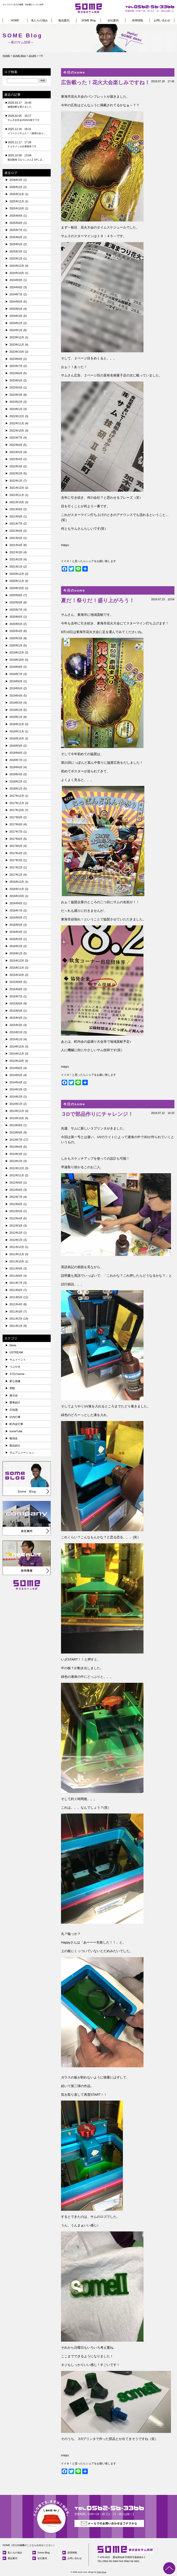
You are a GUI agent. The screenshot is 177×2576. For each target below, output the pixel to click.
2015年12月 (16, 960)
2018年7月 (16, 760)
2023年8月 (16, 358)
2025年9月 (16, 215)
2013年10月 (16, 1118)
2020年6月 (16, 616)
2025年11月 (16, 201)
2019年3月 (16, 702)
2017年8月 (16, 824)
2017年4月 (16, 853)
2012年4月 (16, 1218)
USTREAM (16, 1352)
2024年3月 (16, 315)
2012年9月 (16, 1182)
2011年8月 (16, 1275)
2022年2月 (16, 473)
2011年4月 (16, 1304)
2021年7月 (16, 523)
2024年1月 (16, 330)
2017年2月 (16, 867)
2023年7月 (16, 366)
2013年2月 (16, 1161)
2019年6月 (16, 681)
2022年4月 (16, 459)
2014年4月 (16, 1082)
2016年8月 (16, 903)
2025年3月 (16, 251)
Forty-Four (101, 2572)
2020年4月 (16, 631)
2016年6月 (16, 917)
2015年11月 (16, 967)
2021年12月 (16, 487)
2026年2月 (16, 187)
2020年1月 (16, 645)
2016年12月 (16, 881)
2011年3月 (16, 1311)
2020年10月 (16, 588)
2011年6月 (16, 1290)
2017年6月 (16, 838)
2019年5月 (16, 688)
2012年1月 (16, 1239)
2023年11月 (16, 344)
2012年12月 (16, 1168)
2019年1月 (16, 717)
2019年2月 (16, 709)
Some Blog (43, 2552)
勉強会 (13, 1438)
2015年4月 (16, 1017)
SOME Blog (88, 20)
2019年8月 (16, 666)
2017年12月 (16, 795)
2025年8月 (16, 222)
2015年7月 (16, 996)
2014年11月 (16, 1053)
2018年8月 (16, 752)
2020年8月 (16, 602)
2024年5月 (16, 308)
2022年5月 (16, 452)
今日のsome (16, 1373)
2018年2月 (16, 781)
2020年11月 (16, 580)
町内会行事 (16, 1424)
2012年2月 (16, 1232)
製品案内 (63, 20)
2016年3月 (16, 939)
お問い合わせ (162, 20)
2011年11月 (16, 1254)
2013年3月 (16, 1154)
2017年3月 (16, 860)
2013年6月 (16, 1146)
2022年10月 (16, 430)
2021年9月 (16, 509)
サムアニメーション (21, 1452)
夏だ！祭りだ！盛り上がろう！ (97, 600)
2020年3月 (16, 638)
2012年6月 (16, 1204)
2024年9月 (16, 280)
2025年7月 (16, 230)
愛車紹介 (14, 1402)
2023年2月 (16, 401)
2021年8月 (16, 516)
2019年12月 (16, 652)
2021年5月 (16, 538)
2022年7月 (16, 437)
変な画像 (14, 1381)
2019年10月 (16, 659)
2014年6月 (16, 1068)
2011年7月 (16, 1282)
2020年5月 (16, 624)
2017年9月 (16, 817)
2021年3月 (16, 552)
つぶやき (14, 1366)
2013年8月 (16, 1132)
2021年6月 (16, 530)
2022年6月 (16, 444)
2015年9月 (16, 982)
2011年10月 (16, 1261)
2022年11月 (16, 423)
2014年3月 (16, 1089)
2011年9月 (16, 1268)
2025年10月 (16, 208)
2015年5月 (16, 1010)
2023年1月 (16, 409)
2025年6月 (16, 237)
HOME (15, 20)
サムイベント (17, 1359)
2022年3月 (16, 466)
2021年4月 (16, 545)
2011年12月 (16, 1247)
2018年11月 (16, 731)
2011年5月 (16, 1297)
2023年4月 (16, 387)
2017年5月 (16, 845)
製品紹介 (14, 1445)
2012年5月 (16, 1211)
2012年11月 (16, 1175)
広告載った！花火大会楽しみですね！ (105, 82)
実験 (12, 1388)
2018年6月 (16, 767)
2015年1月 (16, 1039)
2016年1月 (16, 953)
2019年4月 (16, 695)
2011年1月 (16, 1325)
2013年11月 (16, 1111)
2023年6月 (16, 373)
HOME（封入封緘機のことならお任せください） (29, 2545)
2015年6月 (16, 1003)
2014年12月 (16, 1046)
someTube (15, 1431)
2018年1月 (16, 788)
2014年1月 (16, 1103)
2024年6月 (16, 301)
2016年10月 (16, 896)
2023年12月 (16, 337)
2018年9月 (16, 745)
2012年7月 (16, 1196)
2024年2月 (16, 323)
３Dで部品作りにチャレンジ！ (97, 1114)
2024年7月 (16, 294)
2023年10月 (16, 351)
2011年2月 (16, 1318)
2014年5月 (16, 1075)
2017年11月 (16, 803)
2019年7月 (16, 674)
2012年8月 (16, 1189)
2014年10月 (16, 1060)
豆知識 (13, 1409)
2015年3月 (16, 1025)
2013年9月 (16, 1125)
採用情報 (137, 20)
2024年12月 (16, 265)
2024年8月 (16, 287)
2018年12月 (16, 724)
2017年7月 (16, 831)
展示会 (13, 1395)
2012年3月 (16, 1225)
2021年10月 (16, 502)
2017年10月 (16, 810)
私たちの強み (39, 20)
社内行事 (14, 1417)
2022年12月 (16, 416)
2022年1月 (16, 480)
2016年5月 (16, 924)
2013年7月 (16, 1139)
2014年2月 (16, 1096)
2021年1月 (16, 566)
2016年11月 (16, 889)
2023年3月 (16, 394)
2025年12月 (16, 194)
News (12, 1345)
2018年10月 (16, 738)
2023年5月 (16, 380)
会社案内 (113, 20)
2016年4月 (16, 931)
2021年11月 (16, 495)
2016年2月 (16, 946)
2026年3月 (16, 179)
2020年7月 (16, 609)
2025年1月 (16, 258)
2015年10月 (16, 974)
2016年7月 (16, 910)
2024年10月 (16, 273)
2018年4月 (16, 774)
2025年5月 (16, 244)
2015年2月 (16, 1032)
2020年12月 (16, 573)
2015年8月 (16, 989)
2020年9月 (16, 595)
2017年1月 (16, 874)
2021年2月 (16, 559)
